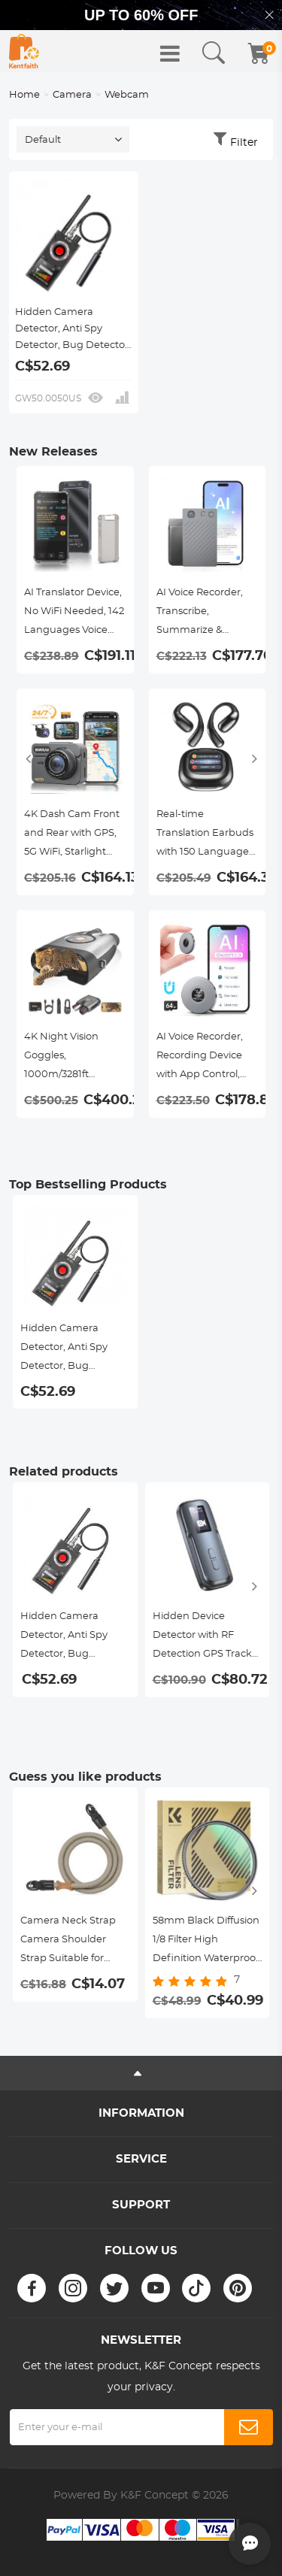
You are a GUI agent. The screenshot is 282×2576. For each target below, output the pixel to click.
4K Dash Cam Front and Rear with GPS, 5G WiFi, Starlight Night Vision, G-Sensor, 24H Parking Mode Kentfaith (73, 835)
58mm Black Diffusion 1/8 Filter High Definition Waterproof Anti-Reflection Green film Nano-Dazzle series (206, 1942)
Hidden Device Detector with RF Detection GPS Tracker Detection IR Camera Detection (207, 1637)
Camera (72, 95)
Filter (244, 143)
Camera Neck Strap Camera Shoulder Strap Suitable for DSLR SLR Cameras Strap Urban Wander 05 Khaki (70, 1942)
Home (24, 95)
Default (43, 140)
